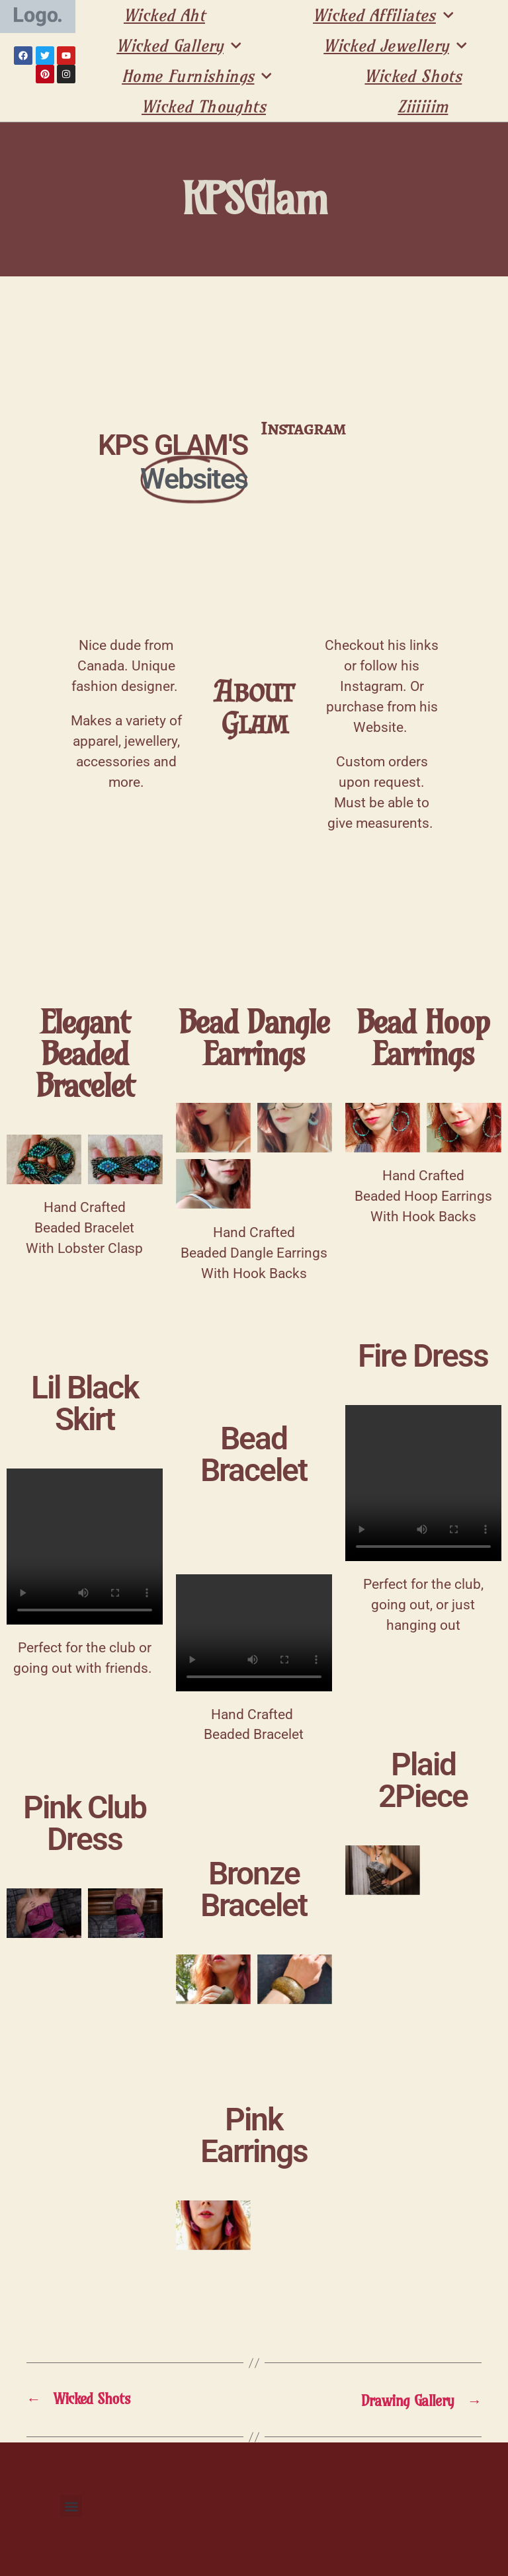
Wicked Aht (164, 15)
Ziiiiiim (423, 106)
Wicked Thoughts (204, 106)
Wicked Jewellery (395, 45)
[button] (71, 2505)
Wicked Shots (413, 76)
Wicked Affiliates (383, 15)
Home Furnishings (197, 76)
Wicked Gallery (178, 45)
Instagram (303, 428)
